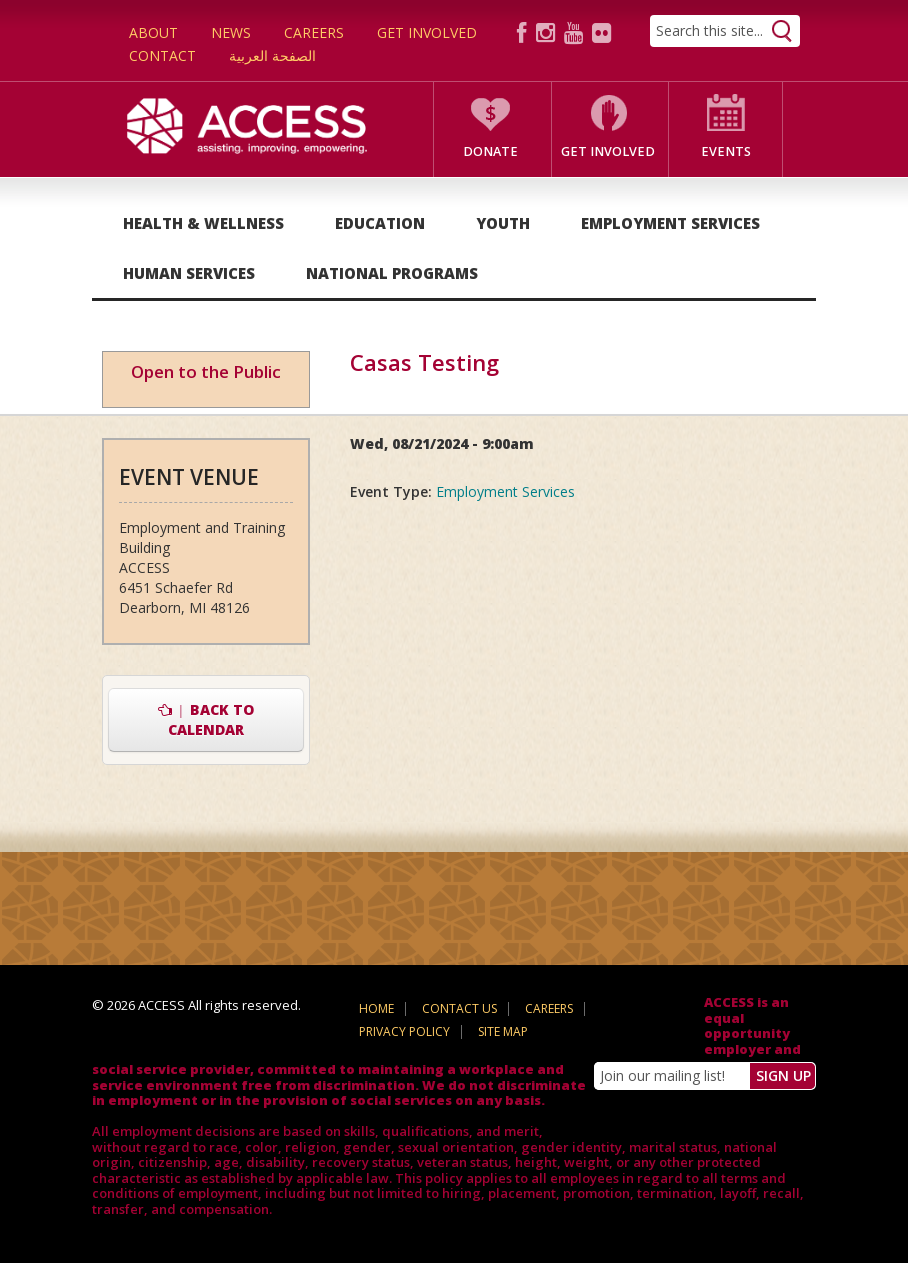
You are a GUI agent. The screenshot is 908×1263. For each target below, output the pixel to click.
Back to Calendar (206, 719)
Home (376, 1008)
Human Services (189, 273)
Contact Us (459, 1008)
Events (726, 151)
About (153, 32)
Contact (162, 55)
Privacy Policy (404, 1031)
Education (380, 223)
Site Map (503, 1031)
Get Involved (427, 32)
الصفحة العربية (272, 55)
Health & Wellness (203, 223)
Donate (490, 151)
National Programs (392, 273)
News (231, 32)
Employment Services (670, 223)
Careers (314, 32)
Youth (503, 223)
